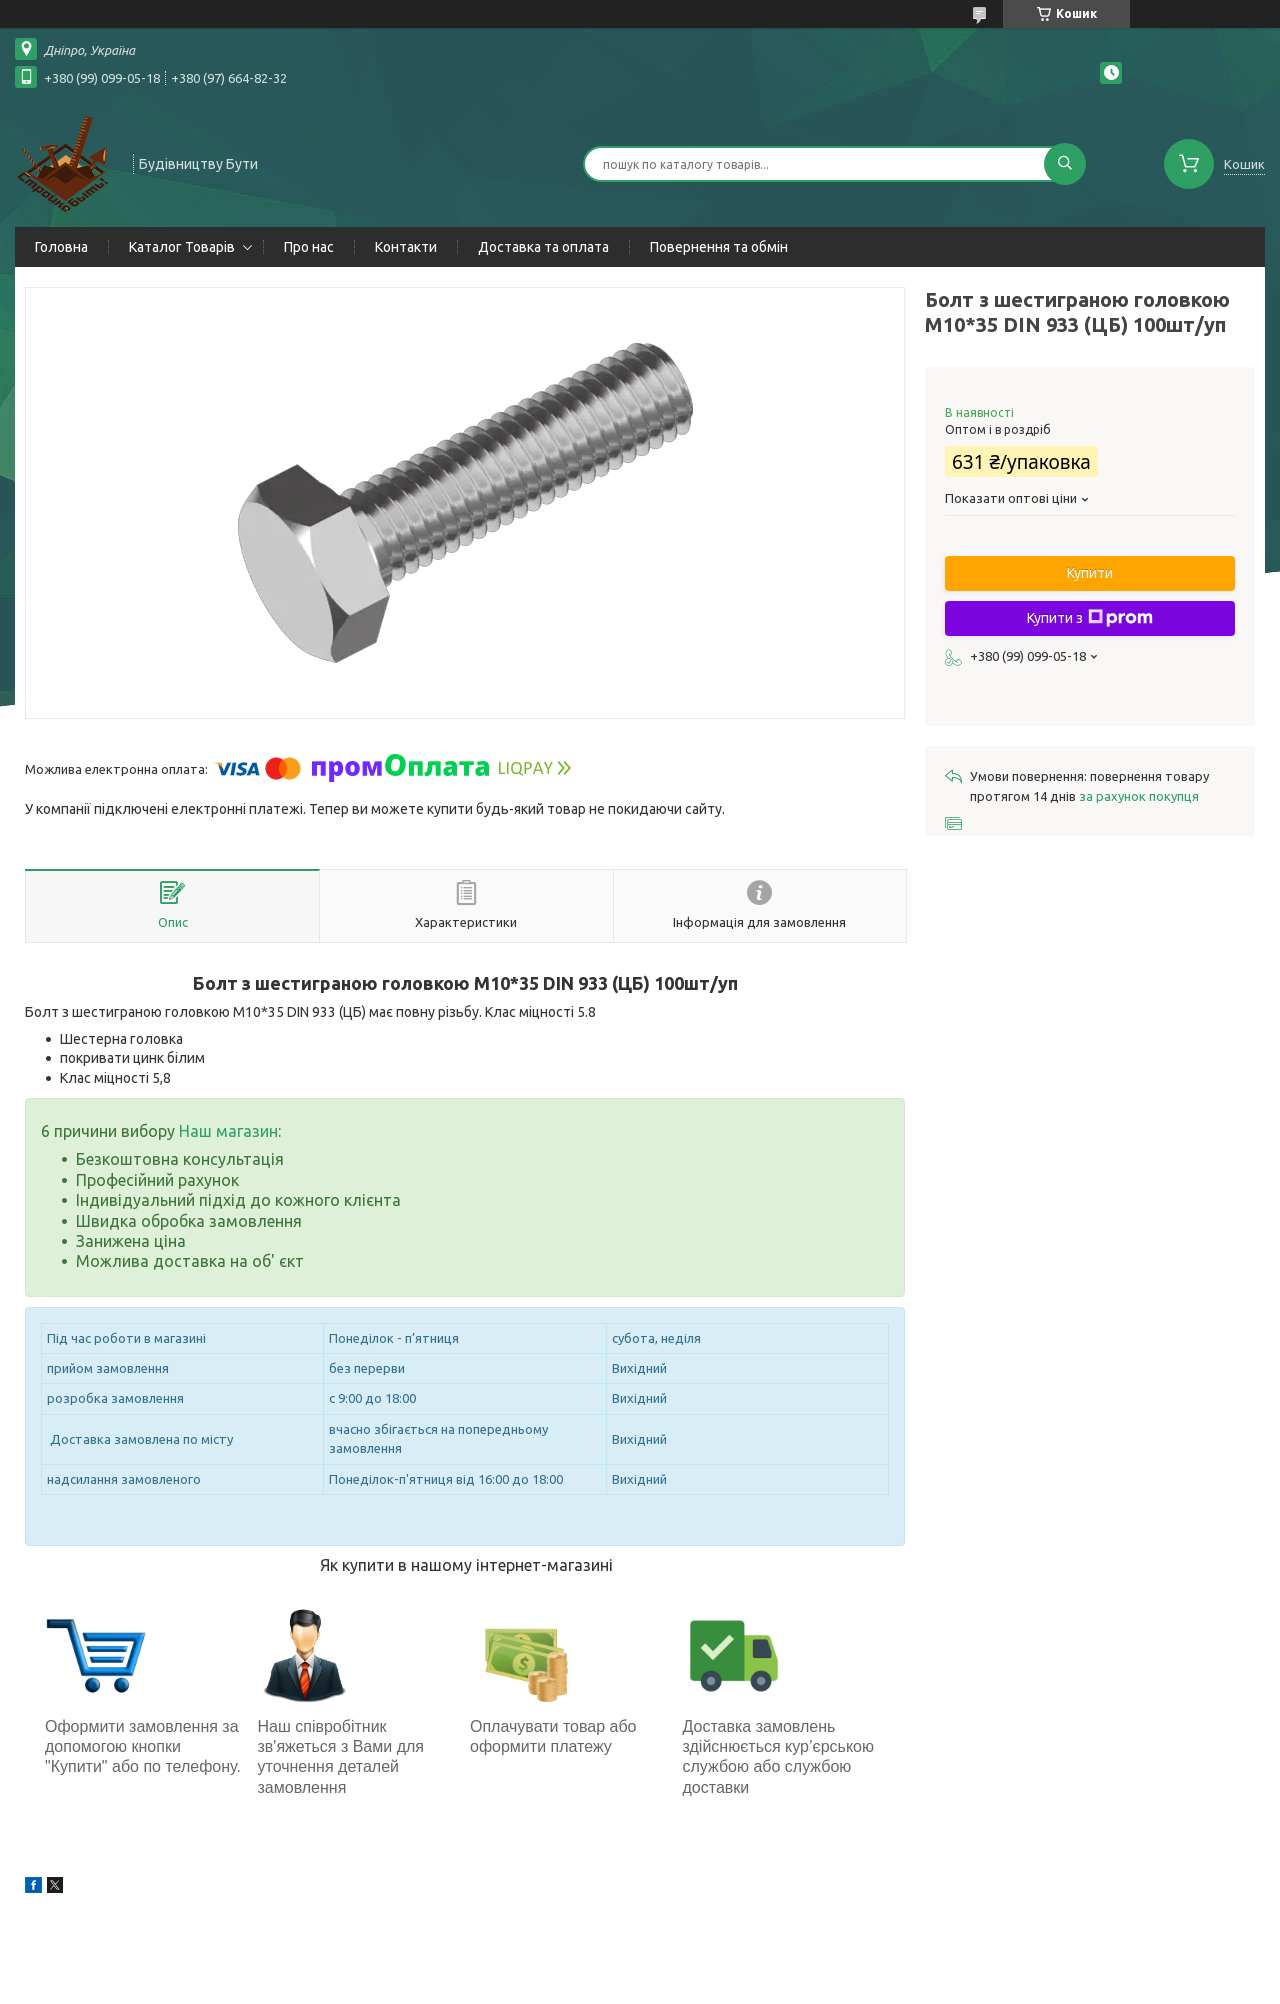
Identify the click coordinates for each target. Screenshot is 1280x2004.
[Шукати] (1065, 164)
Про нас (309, 247)
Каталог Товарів (182, 247)
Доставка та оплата (543, 247)
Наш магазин (228, 1131)
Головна (61, 247)
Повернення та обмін (719, 247)
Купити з (1090, 618)
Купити (1090, 573)
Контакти (406, 247)
